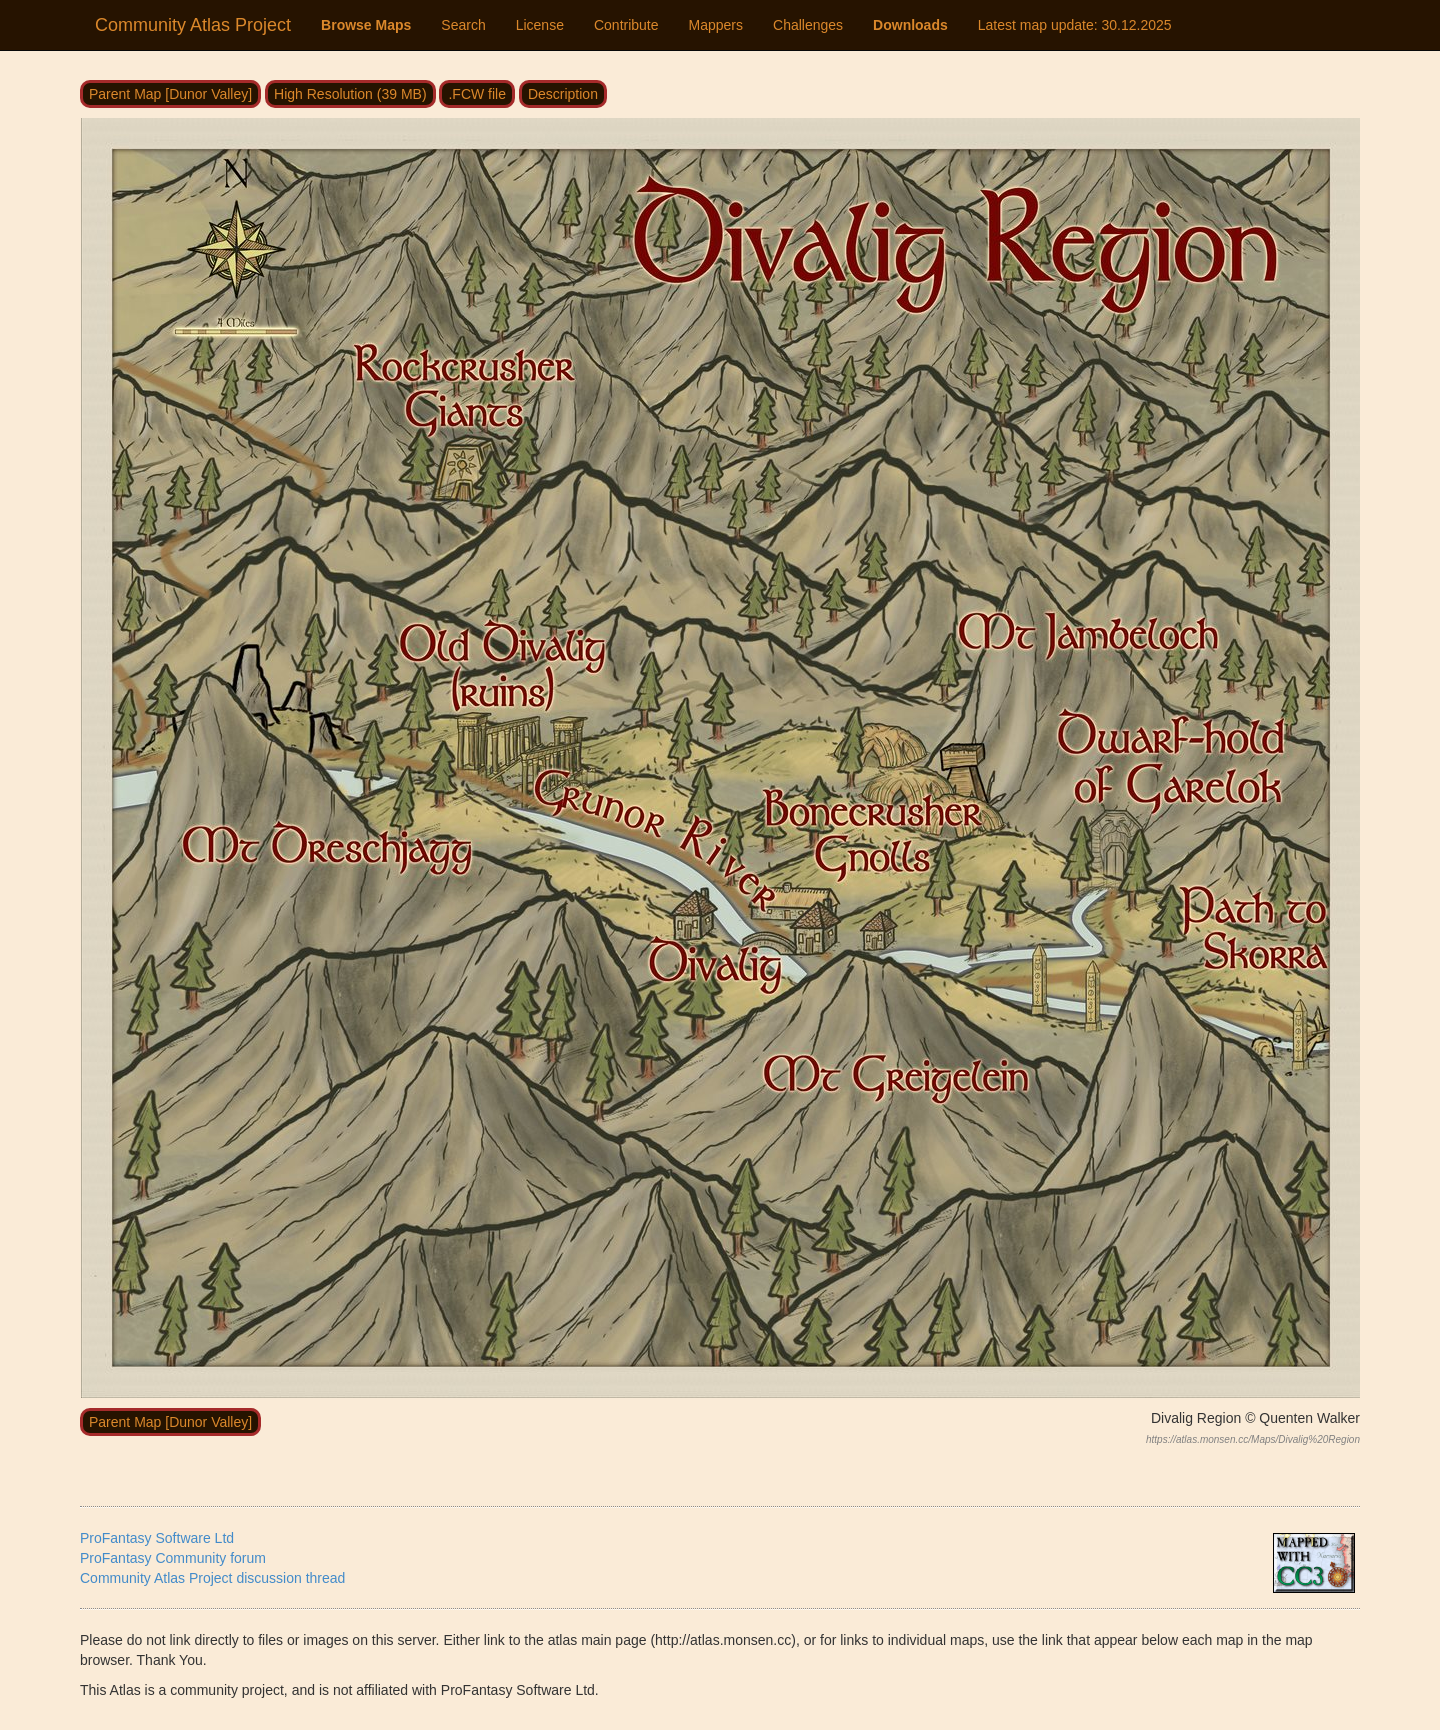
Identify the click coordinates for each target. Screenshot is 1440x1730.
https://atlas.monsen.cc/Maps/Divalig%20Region (1253, 1439)
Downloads (910, 25)
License (540, 25)
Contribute (626, 25)
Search (463, 25)
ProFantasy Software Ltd (157, 1538)
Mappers (716, 25)
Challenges (808, 25)
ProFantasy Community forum (173, 1558)
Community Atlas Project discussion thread (212, 1578)
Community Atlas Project (193, 25)
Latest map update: (1075, 25)
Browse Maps (366, 25)
